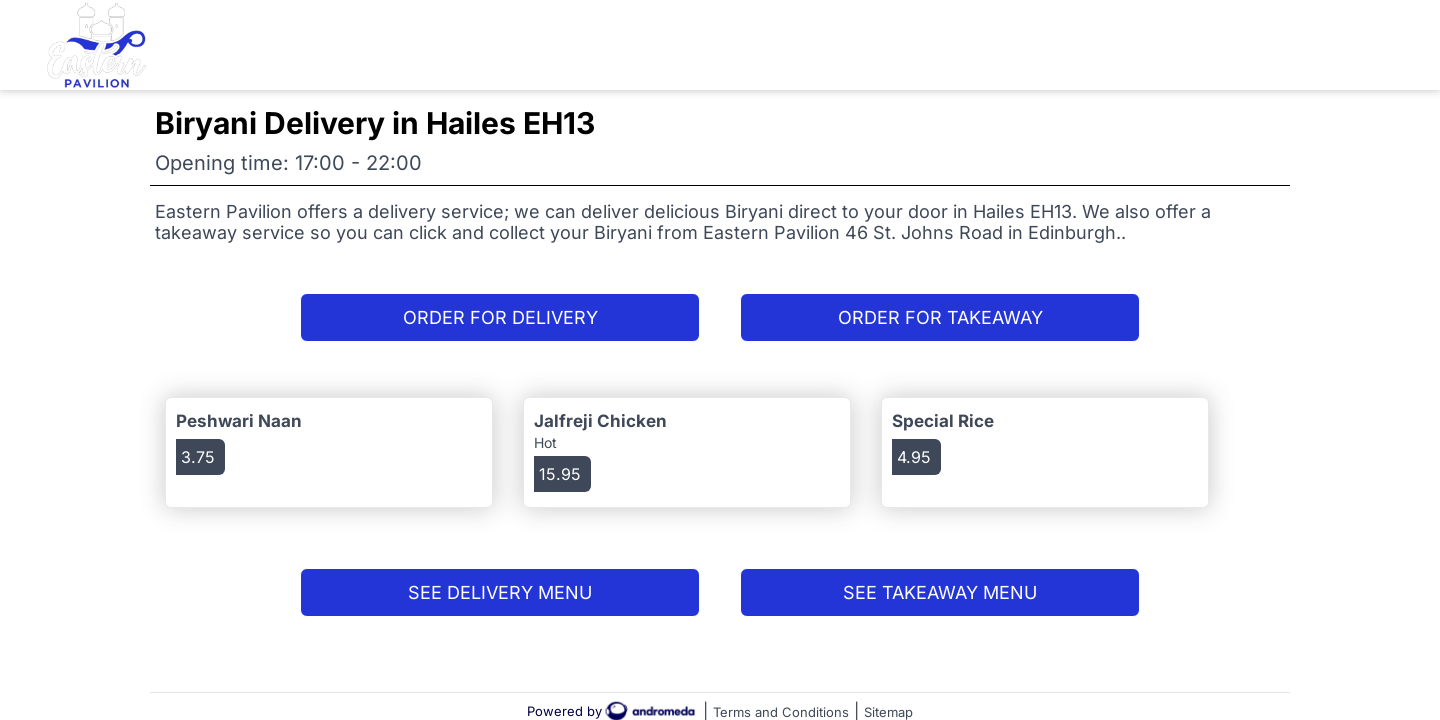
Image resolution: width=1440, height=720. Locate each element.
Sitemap (888, 712)
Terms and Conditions (781, 712)
